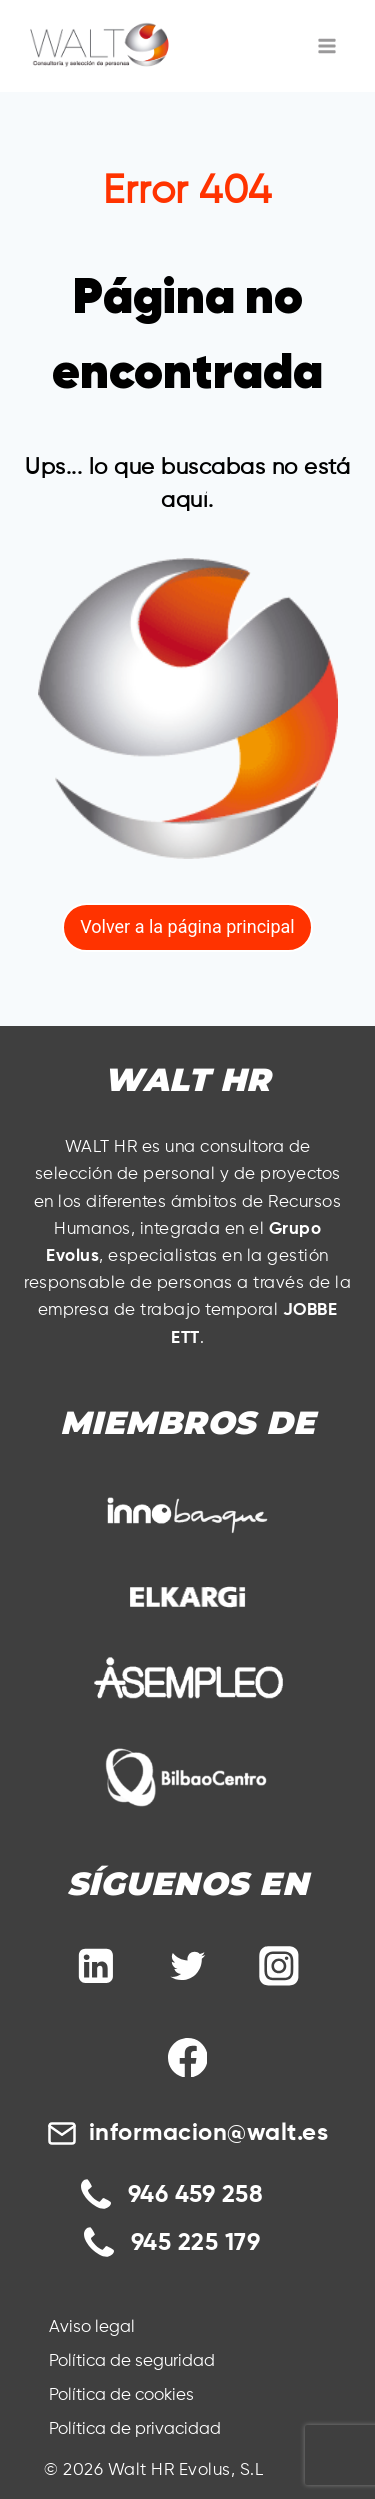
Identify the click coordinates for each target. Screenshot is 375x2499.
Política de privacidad (135, 2429)
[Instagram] (279, 1966)
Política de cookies (121, 2395)
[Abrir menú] (327, 45)
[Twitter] (188, 1966)
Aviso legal (92, 2327)
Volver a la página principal (187, 926)
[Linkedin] (96, 1966)
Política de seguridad (132, 2361)
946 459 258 (196, 2195)
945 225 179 (196, 2243)
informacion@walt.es (209, 2133)
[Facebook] (188, 2058)
